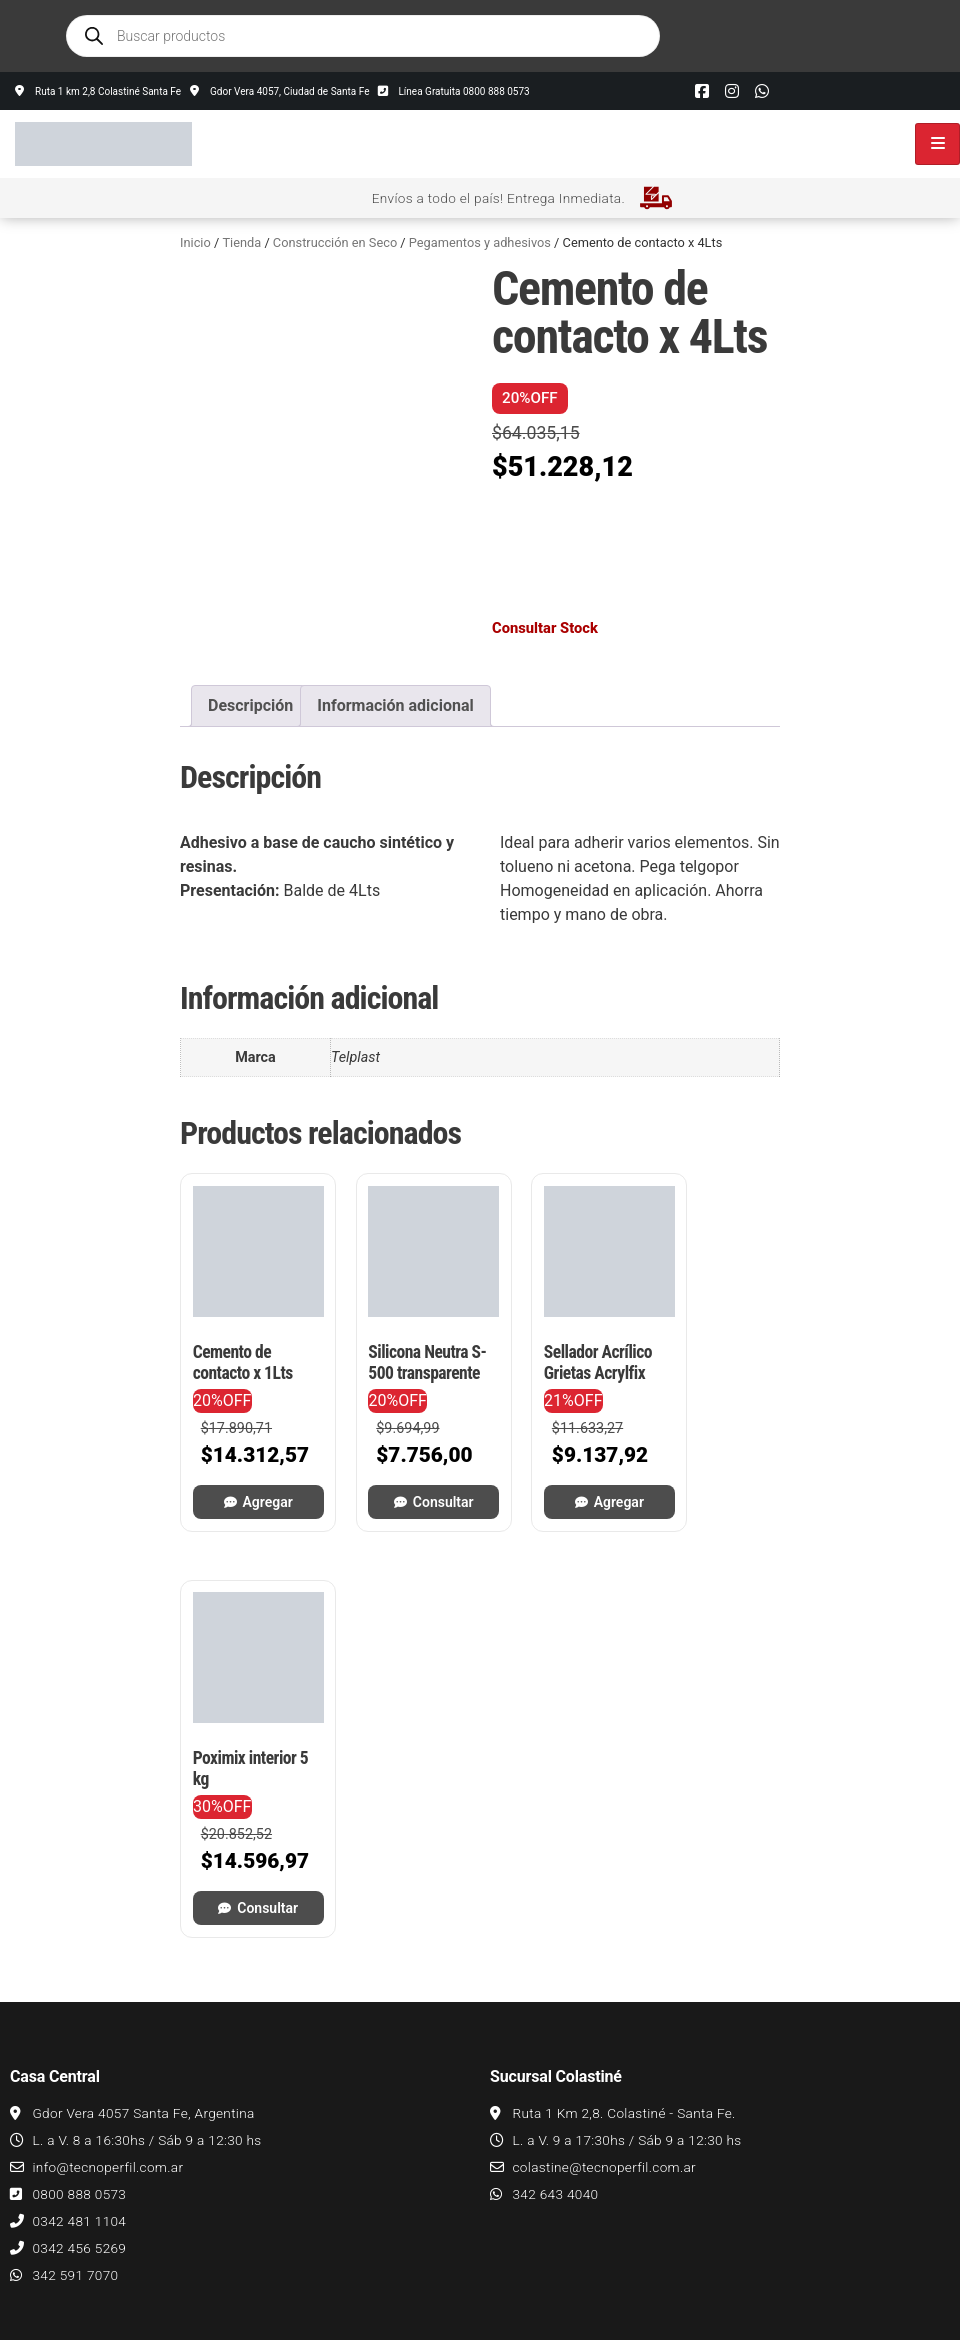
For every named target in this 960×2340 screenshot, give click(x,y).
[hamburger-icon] (937, 144)
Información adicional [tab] (395, 705)
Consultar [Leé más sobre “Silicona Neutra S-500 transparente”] (410, 1478)
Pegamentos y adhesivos (480, 242)
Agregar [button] (256, 1478)
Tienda (241, 242)
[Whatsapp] (762, 91)
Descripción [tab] (250, 705)
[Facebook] (702, 91)
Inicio (195, 242)
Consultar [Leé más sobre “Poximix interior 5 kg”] (721, 1478)
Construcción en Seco (335, 242)
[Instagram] (732, 91)
